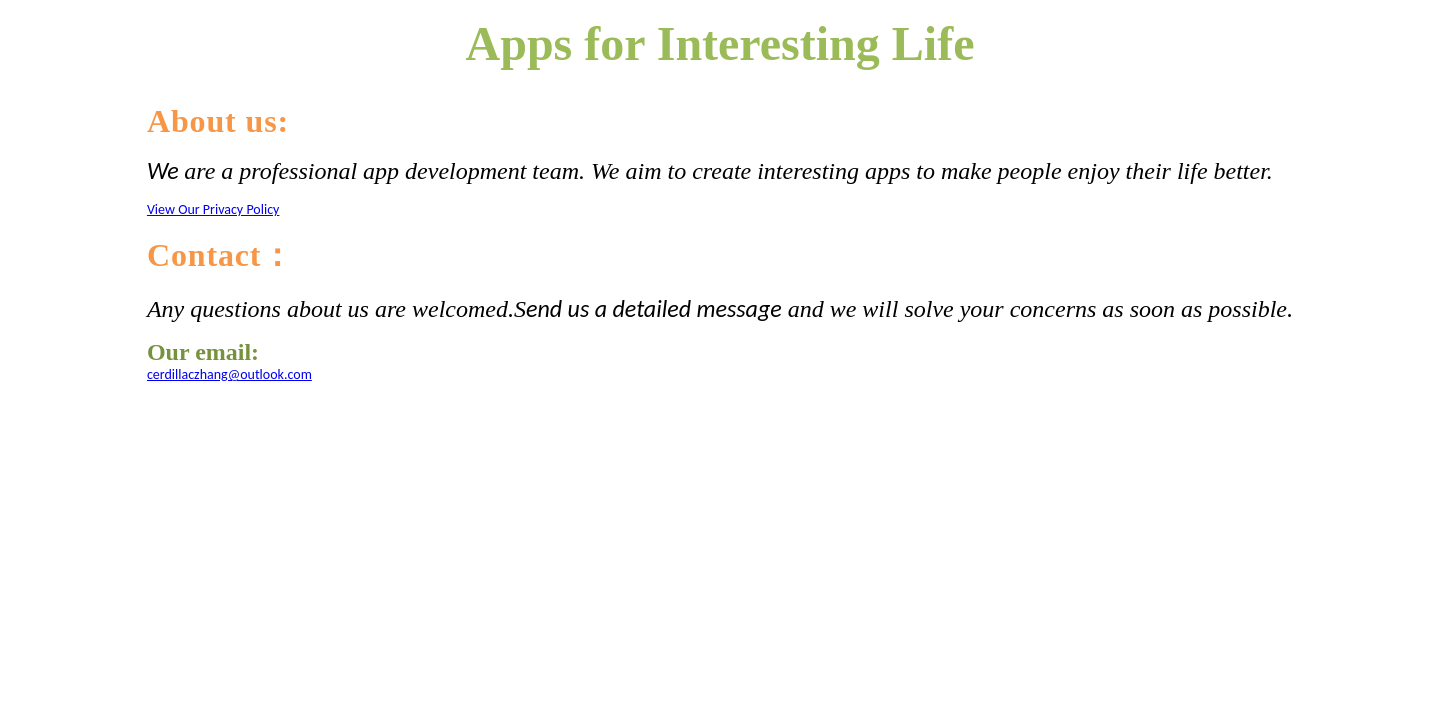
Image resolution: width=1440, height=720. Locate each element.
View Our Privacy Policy (213, 209)
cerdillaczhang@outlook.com (229, 374)
